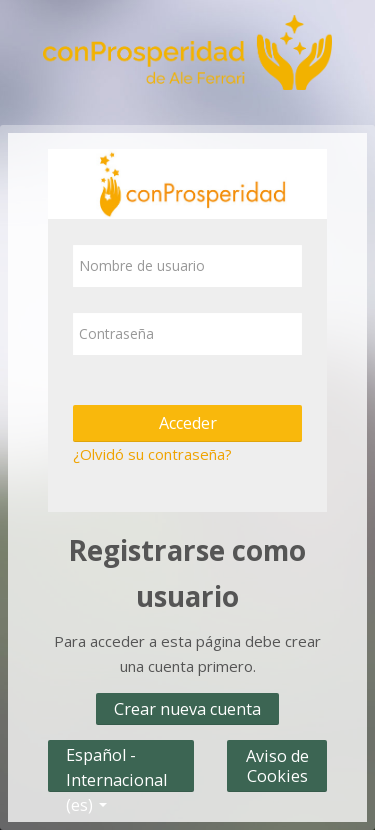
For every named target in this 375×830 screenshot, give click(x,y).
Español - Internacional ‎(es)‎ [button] (116, 750)
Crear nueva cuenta (187, 709)
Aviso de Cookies (277, 766)
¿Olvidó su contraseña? (152, 454)
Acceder (188, 423)
